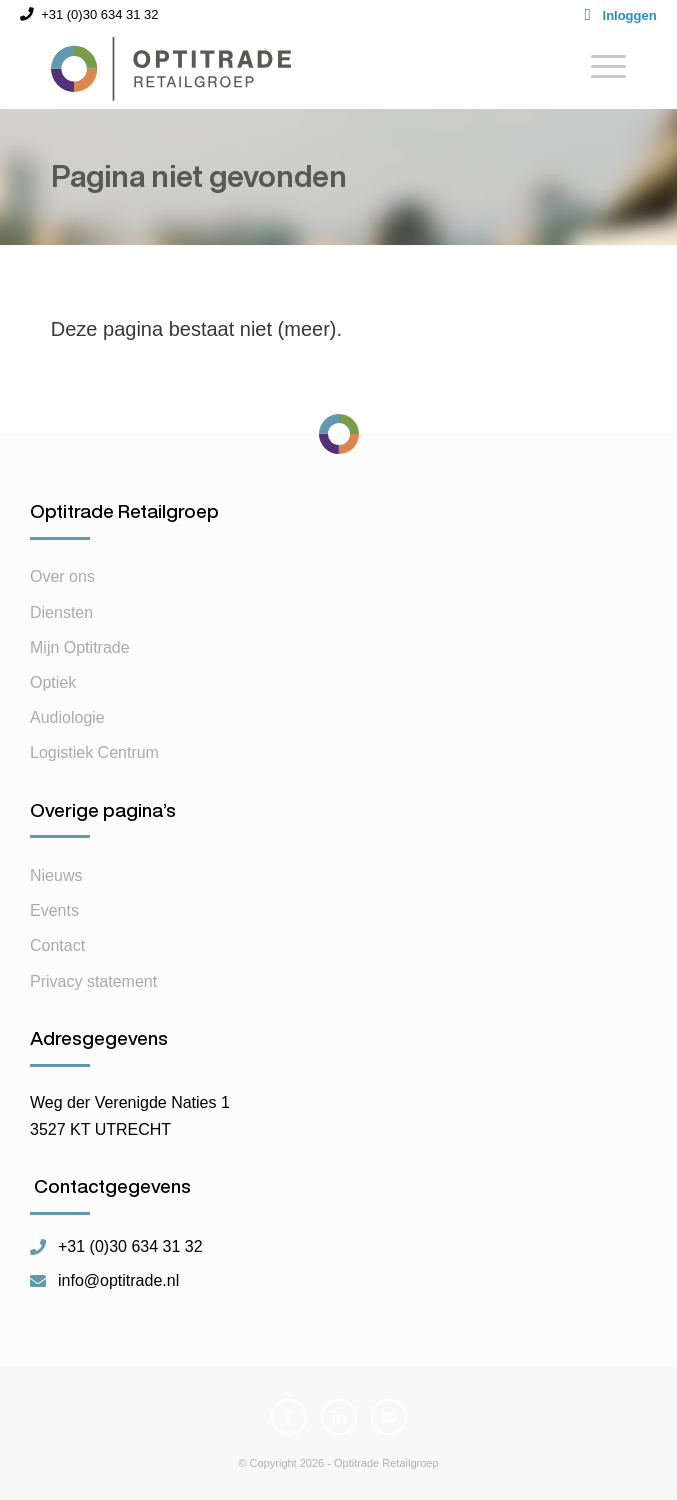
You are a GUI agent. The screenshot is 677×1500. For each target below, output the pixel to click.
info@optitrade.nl (118, 1281)
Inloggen (630, 15)
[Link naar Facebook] (289, 1417)
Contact (57, 945)
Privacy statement (93, 981)
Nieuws (56, 875)
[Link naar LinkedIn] (339, 1417)
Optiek (53, 682)
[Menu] (598, 69)
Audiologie (67, 717)
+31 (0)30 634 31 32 (130, 1247)
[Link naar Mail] (389, 1417)
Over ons (62, 576)
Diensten (61, 612)
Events (54, 910)
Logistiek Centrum (94, 752)
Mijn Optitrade (80, 647)
